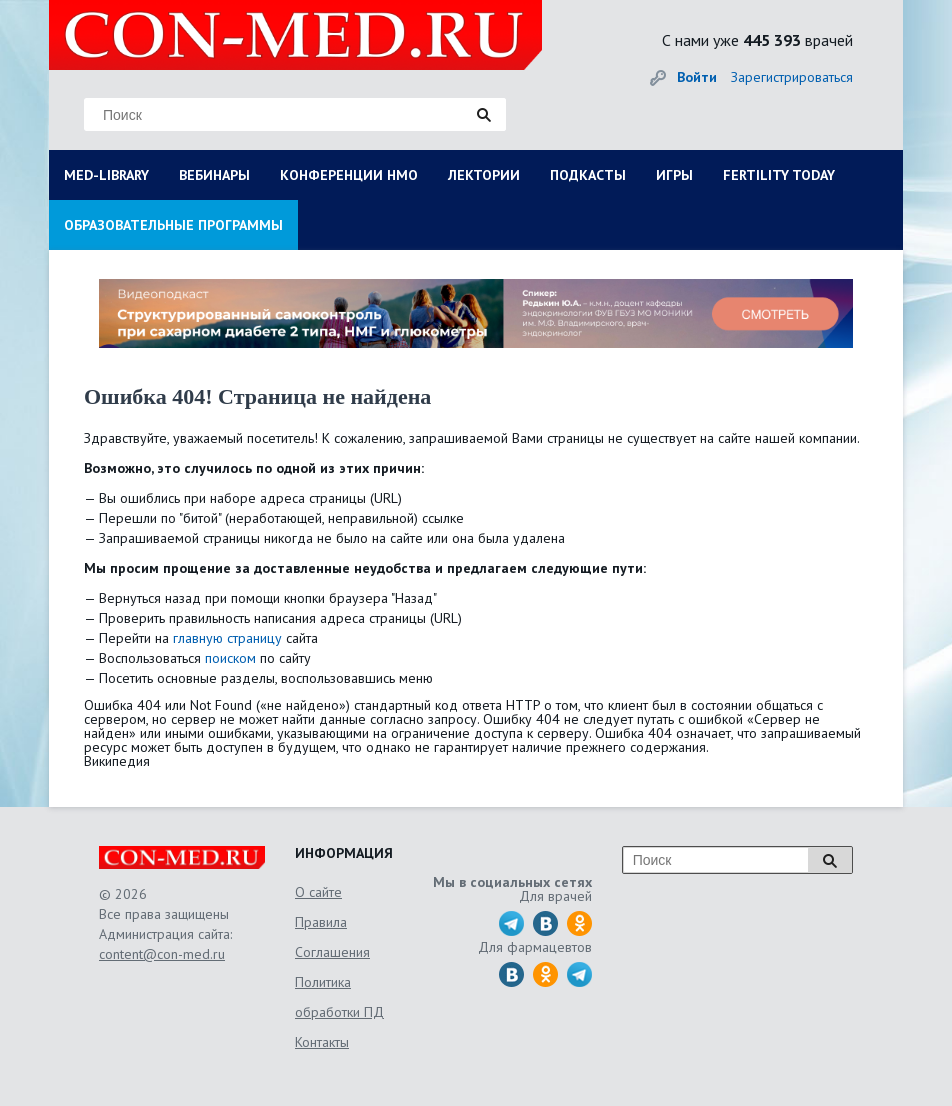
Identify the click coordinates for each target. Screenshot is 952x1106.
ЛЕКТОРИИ (484, 175)
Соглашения (332, 952)
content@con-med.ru (162, 954)
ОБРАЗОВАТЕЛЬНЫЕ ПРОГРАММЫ (173, 225)
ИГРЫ (674, 175)
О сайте (318, 892)
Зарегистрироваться (792, 77)
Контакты (322, 1042)
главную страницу (227, 638)
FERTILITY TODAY (779, 175)
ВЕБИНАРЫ (214, 175)
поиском (230, 658)
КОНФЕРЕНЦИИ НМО (349, 175)
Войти (697, 77)
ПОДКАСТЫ (588, 175)
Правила (321, 922)
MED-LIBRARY (106, 175)
